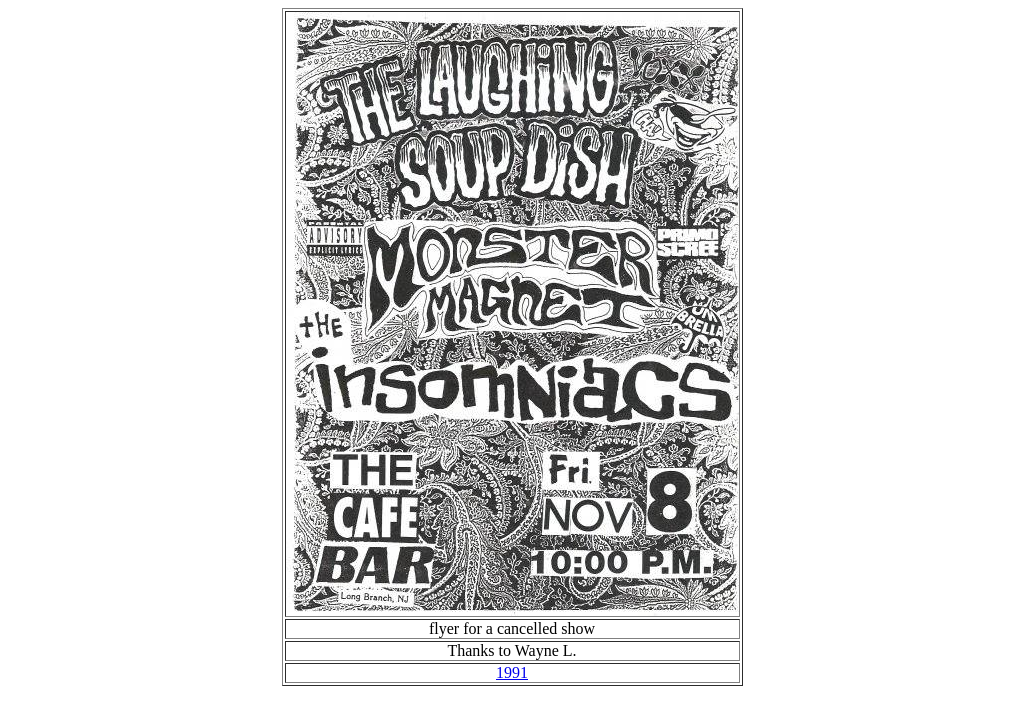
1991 (512, 672)
